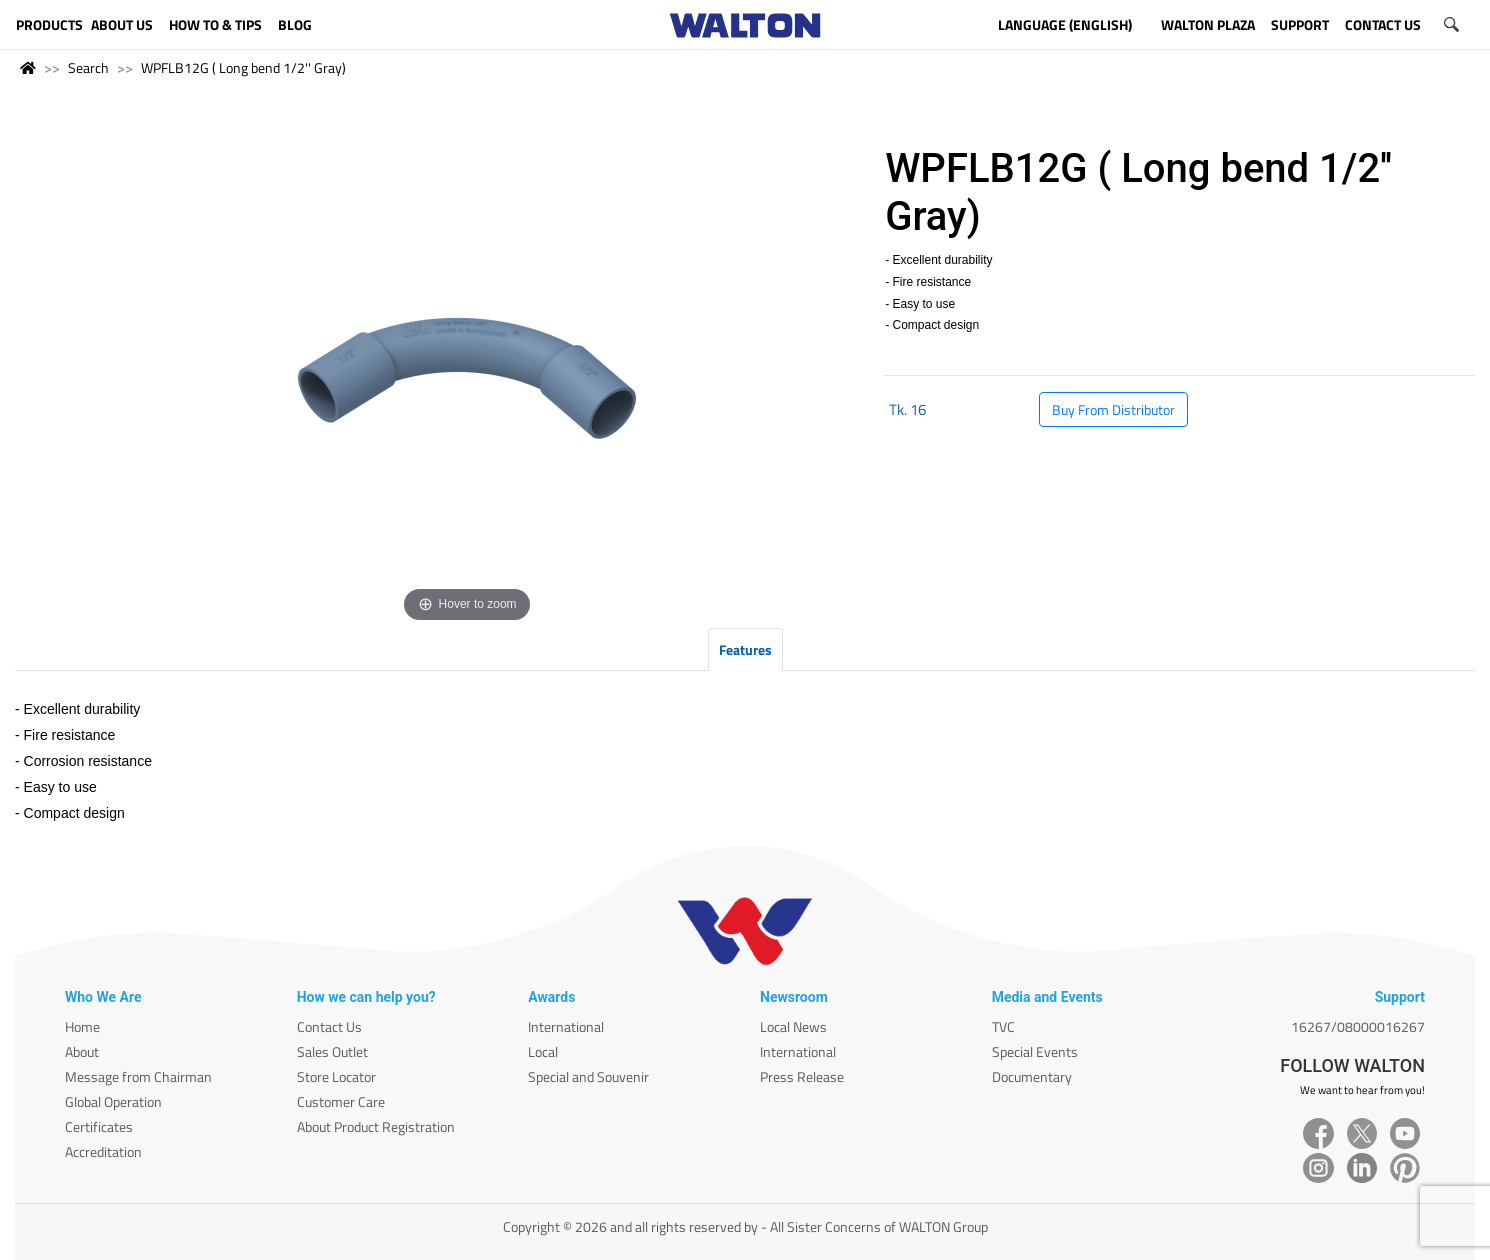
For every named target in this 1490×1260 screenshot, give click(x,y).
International (566, 1026)
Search (88, 67)
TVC (1003, 1026)
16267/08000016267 (1358, 1026)
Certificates (99, 1126)
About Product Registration (376, 1126)
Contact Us (329, 1026)
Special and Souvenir (588, 1076)
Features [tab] (745, 649)
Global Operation (113, 1101)
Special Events (1035, 1051)
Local (543, 1051)
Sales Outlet (332, 1051)
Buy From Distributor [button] (1113, 409)
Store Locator (336, 1076)
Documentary (1032, 1076)
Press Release (802, 1076)
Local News (793, 1026)
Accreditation (103, 1151)
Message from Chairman (138, 1076)
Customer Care (341, 1101)
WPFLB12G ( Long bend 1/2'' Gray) (243, 67)
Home (82, 1026)
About (82, 1051)
